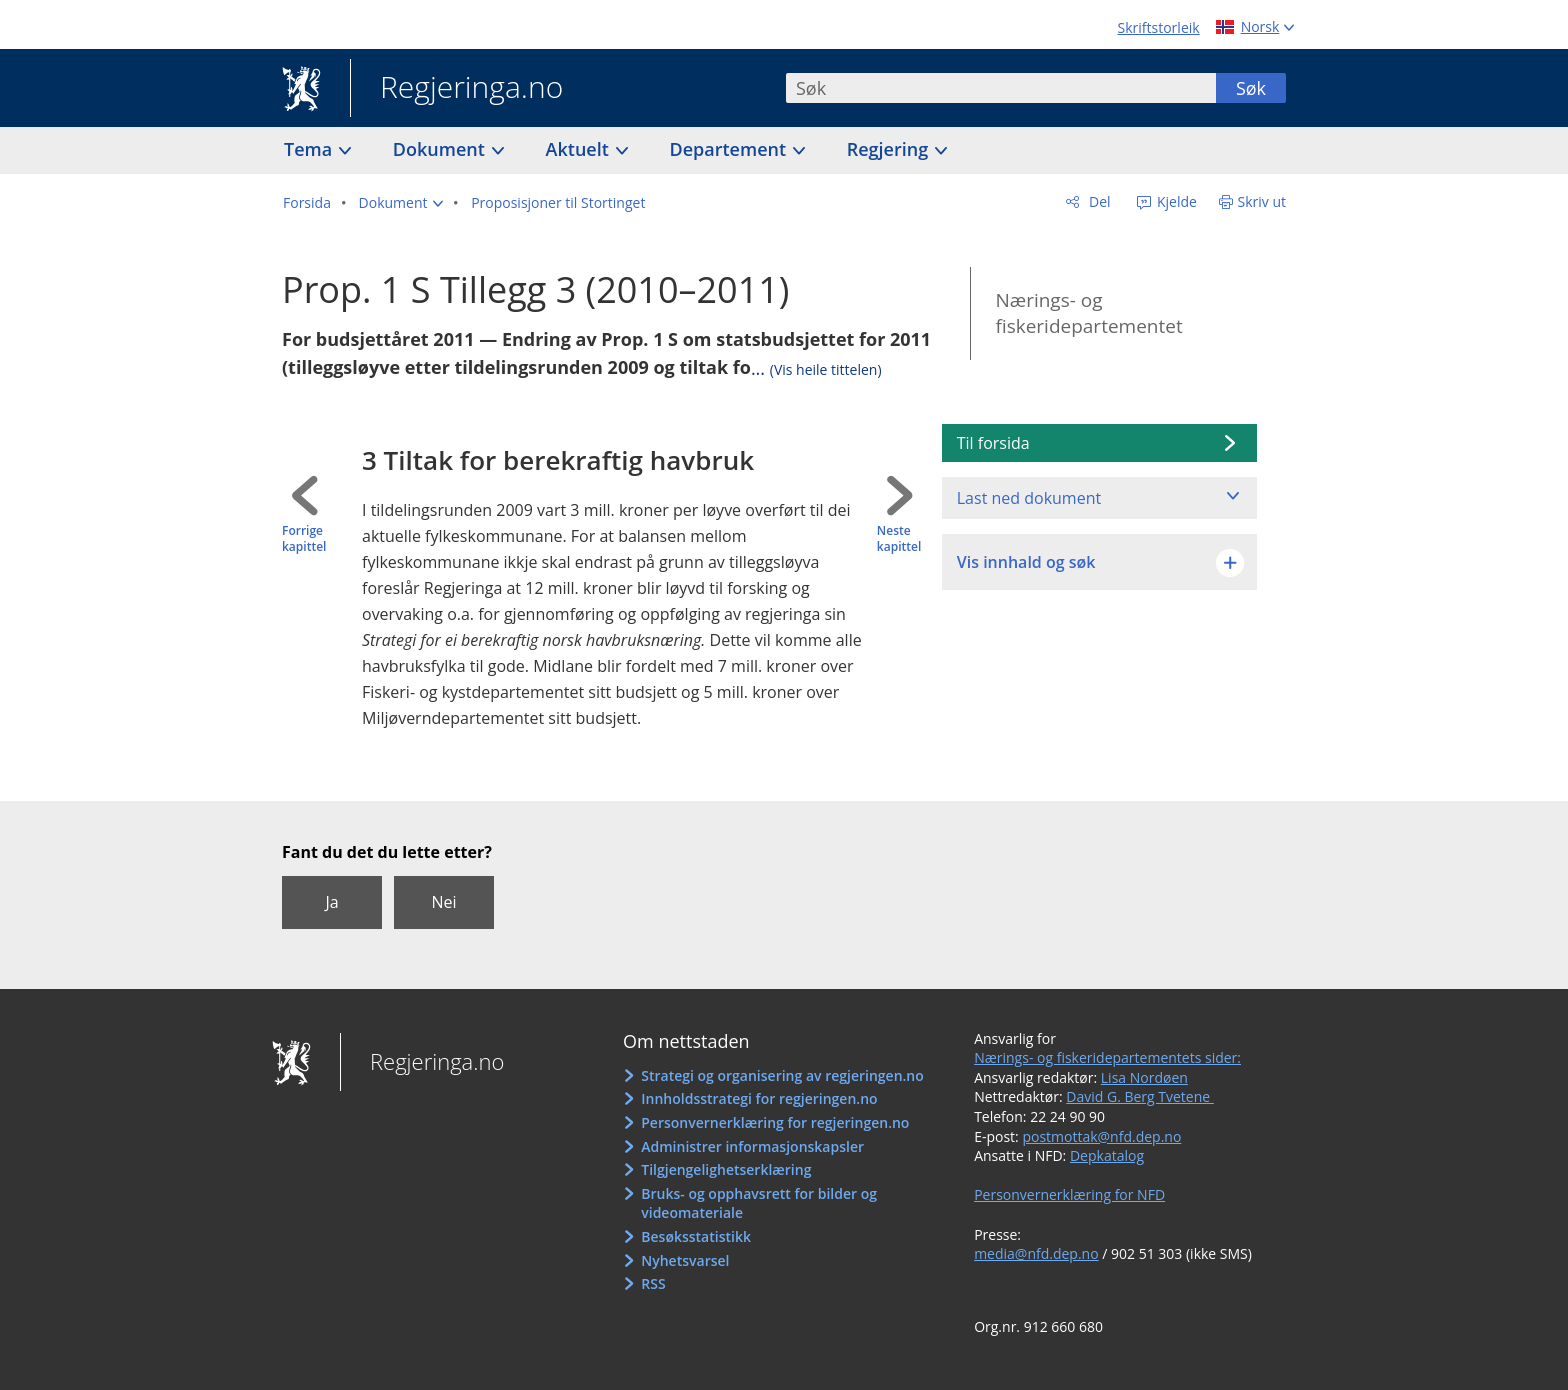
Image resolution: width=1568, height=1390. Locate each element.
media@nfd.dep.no (1036, 1253)
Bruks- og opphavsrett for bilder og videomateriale (759, 1203)
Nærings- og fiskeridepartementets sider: (1107, 1057)
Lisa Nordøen (1144, 1077)
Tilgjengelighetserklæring (726, 1169)
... (816, 368)
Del (1097, 201)
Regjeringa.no (456, 89)
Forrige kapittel (304, 539)
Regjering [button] (890, 149)
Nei (443, 902)
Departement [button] (730, 149)
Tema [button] (310, 149)
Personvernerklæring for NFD (1069, 1194)
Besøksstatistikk (696, 1236)
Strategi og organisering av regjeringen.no (782, 1075)
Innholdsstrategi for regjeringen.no (759, 1098)
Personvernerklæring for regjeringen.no (775, 1122)
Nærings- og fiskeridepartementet (1088, 313)
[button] (401, 203)
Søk (1251, 88)
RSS (653, 1283)
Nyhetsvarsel (685, 1260)
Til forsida (993, 443)
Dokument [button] (441, 149)
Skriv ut (1262, 201)
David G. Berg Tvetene (1140, 1096)
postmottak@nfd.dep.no (1101, 1136)
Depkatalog (1107, 1155)
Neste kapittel (899, 539)
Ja (331, 902)
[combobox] (1001, 88)
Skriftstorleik (1159, 27)
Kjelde (1175, 201)
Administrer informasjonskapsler (752, 1146)
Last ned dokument (1029, 498)
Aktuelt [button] (580, 149)
